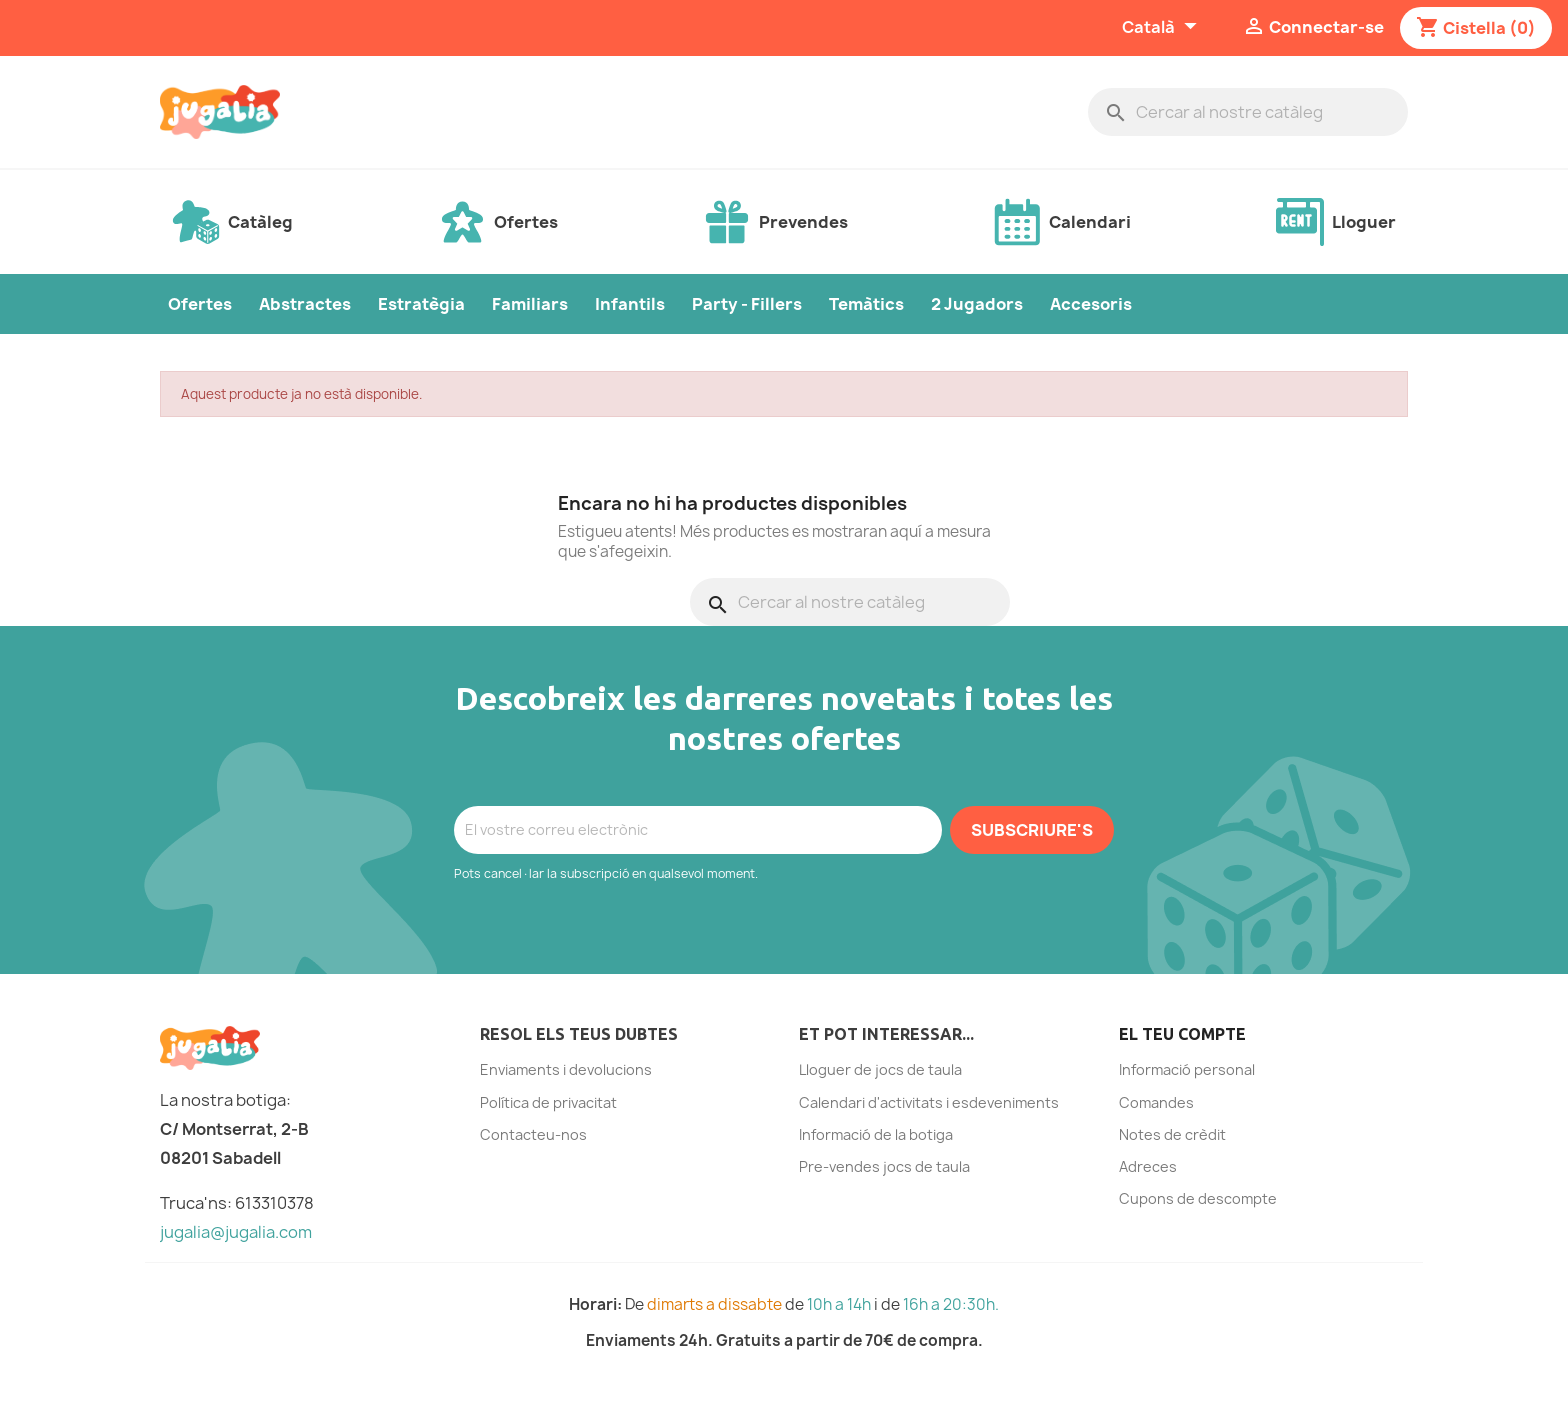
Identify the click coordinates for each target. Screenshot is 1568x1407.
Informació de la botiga (876, 1134)
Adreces (1148, 1166)
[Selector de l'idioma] (1162, 28)
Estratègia (421, 304)
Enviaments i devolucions (566, 1069)
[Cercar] (1248, 112)
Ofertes (200, 304)
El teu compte (1182, 1034)
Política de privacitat (548, 1102)
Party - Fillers (747, 304)
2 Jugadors (977, 304)
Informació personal (1187, 1069)
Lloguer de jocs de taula (880, 1069)
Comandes (1156, 1102)
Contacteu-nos (533, 1134)
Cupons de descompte (1198, 1198)
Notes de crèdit (1172, 1134)
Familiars (530, 304)
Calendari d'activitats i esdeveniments (929, 1102)
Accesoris (1091, 304)
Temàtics (866, 304)
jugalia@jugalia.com (236, 1232)
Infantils (630, 304)
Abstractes (305, 304)
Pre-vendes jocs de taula (884, 1166)
